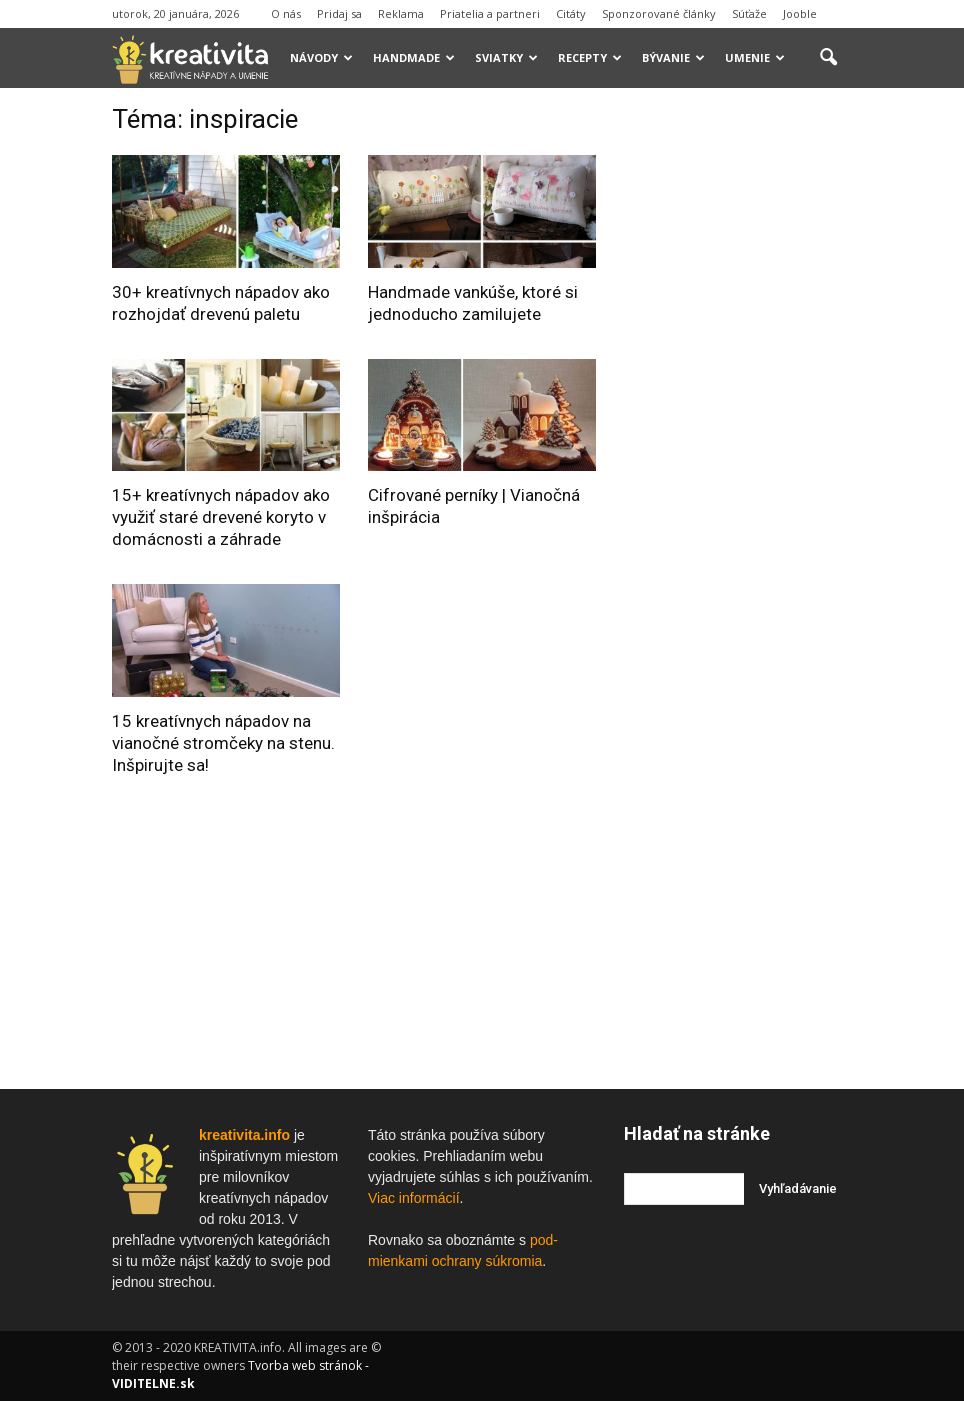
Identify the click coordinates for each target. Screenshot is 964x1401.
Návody (321, 57)
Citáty (571, 13)
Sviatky (506, 57)
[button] (828, 58)
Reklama (401, 13)
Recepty (590, 57)
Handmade (414, 57)
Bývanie (673, 57)
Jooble (800, 13)
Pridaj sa (339, 13)
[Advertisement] (774, 404)
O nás (286, 13)
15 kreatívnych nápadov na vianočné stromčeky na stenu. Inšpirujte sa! (223, 743)
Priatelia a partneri (490, 13)
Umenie (755, 57)
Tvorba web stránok (305, 1365)
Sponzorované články (659, 13)
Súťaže (749, 13)
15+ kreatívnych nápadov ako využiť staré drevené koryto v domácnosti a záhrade (221, 517)
